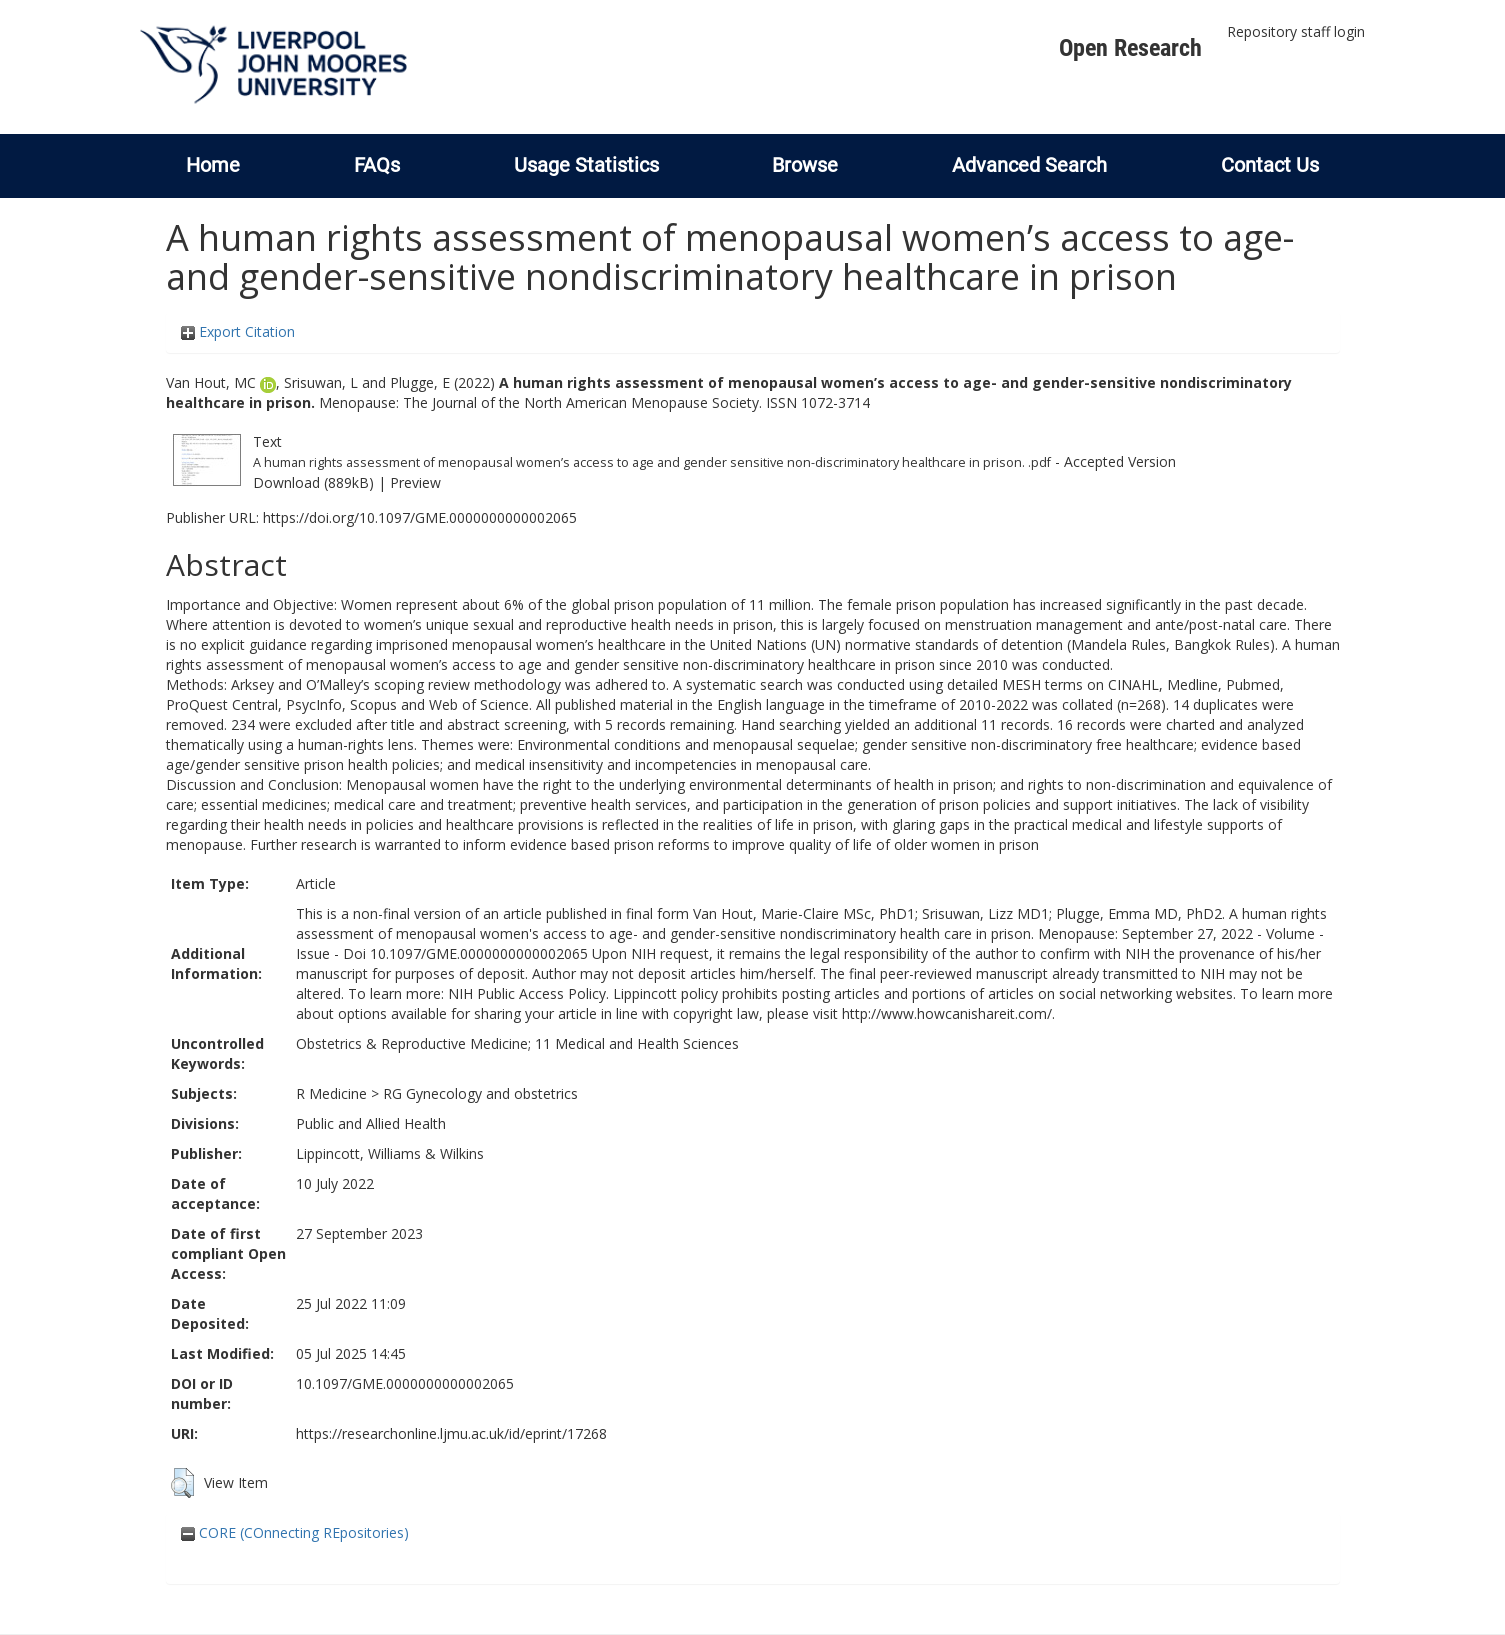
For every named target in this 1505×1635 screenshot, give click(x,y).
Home (213, 165)
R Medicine (331, 1093)
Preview (415, 482)
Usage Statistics (586, 165)
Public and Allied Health (371, 1123)
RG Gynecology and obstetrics (480, 1093)
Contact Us (1270, 165)
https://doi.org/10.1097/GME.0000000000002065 (420, 517)
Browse (805, 165)
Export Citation (238, 331)
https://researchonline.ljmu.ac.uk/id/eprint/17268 (451, 1433)
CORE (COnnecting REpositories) (295, 1532)
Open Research (1130, 48)
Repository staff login (1296, 31)
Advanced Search (1029, 165)
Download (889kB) (313, 482)
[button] (182, 1483)
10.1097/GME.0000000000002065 (405, 1383)
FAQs (377, 165)
